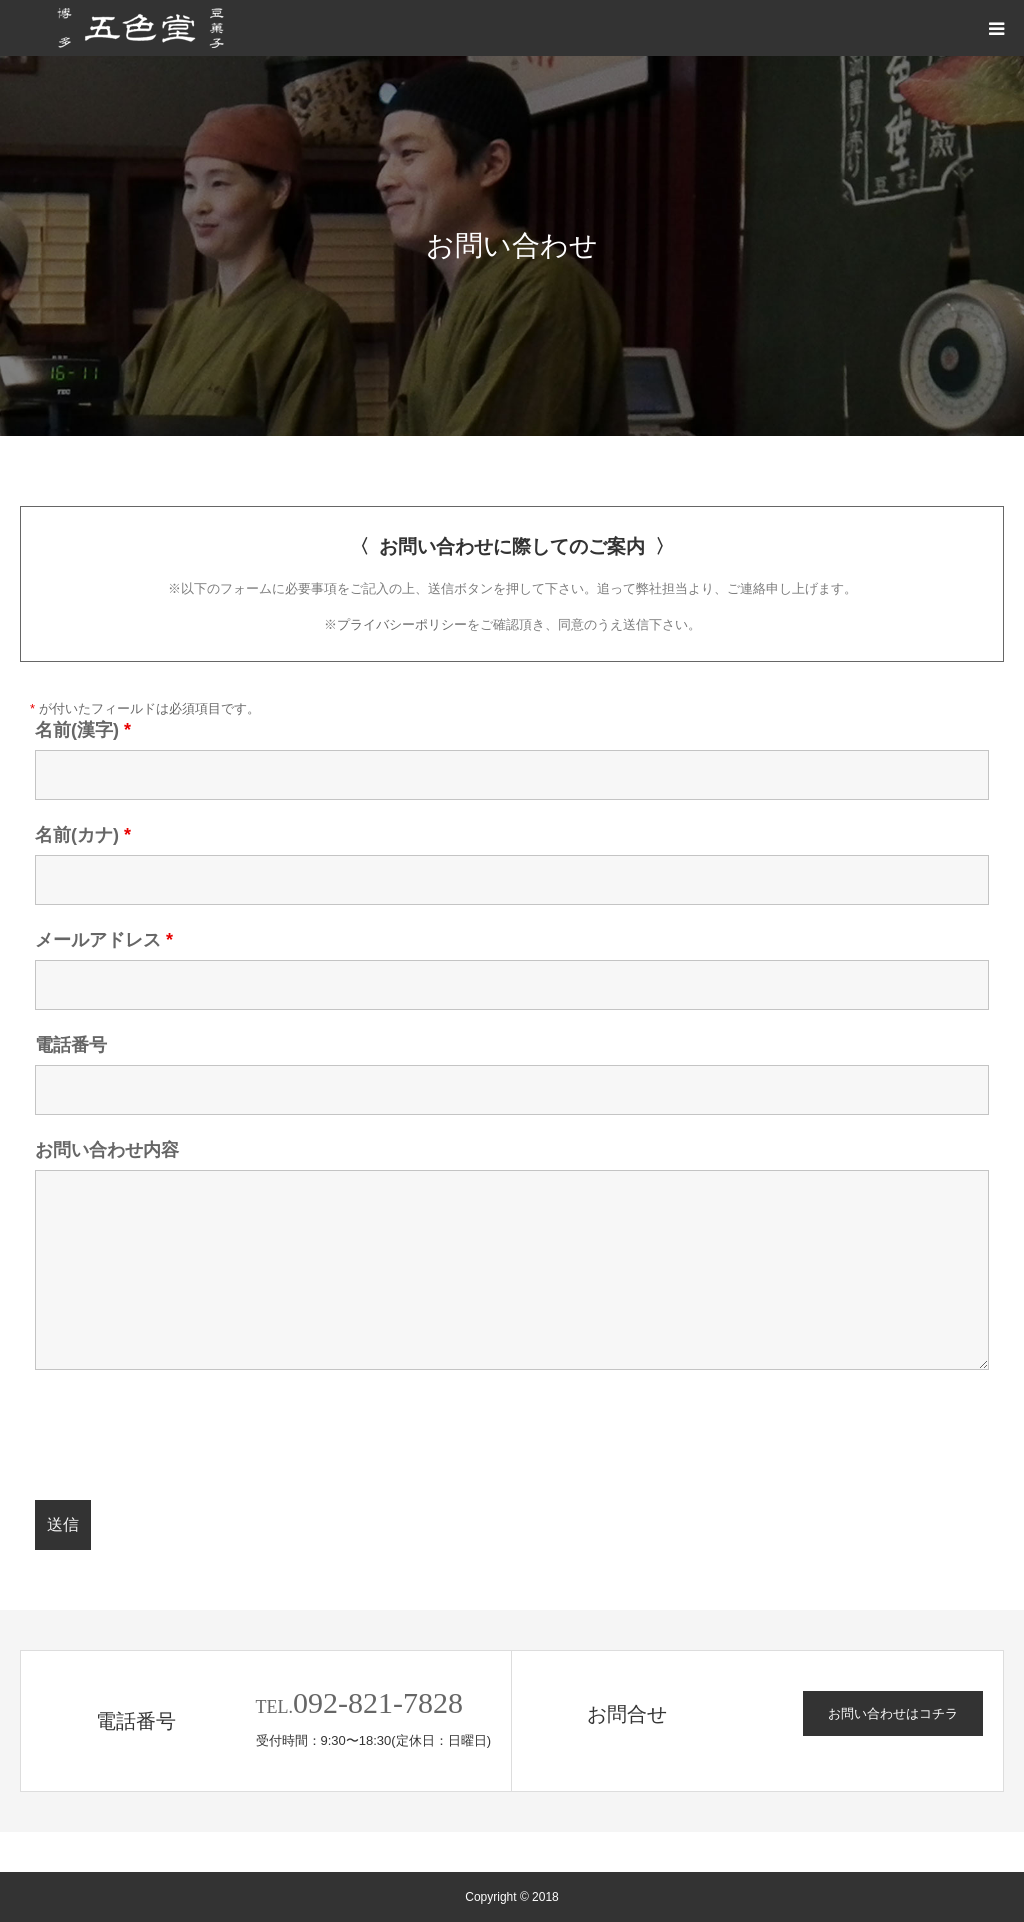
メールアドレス (104, 940)
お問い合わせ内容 (107, 1150)
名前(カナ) (83, 835)
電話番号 (71, 1045)
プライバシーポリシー (402, 624)
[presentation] (187, 1436)
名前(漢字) (83, 730)
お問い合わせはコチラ (893, 1713)
